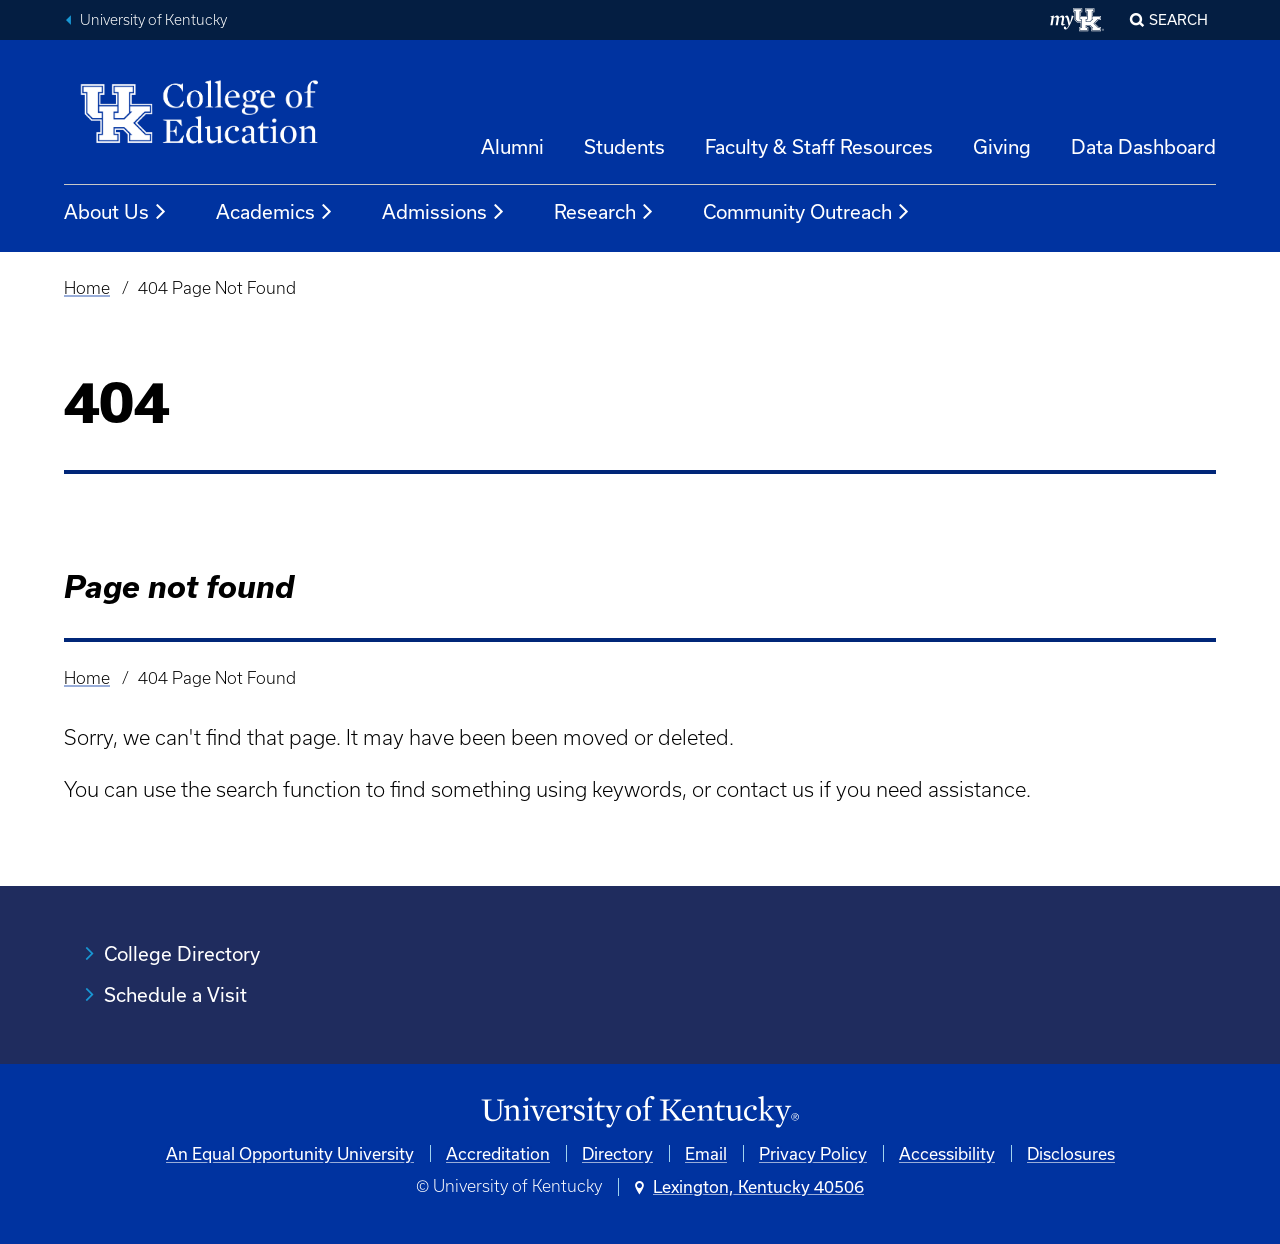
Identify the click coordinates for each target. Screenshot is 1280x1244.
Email (706, 1153)
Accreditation (498, 1153)
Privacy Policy (813, 1153)
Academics (275, 212)
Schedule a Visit (175, 994)
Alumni (512, 146)
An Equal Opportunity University (290, 1153)
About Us (116, 212)
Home (87, 288)
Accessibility (947, 1153)
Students (624, 146)
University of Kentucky (153, 20)
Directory (617, 1153)
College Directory (182, 953)
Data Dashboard (1143, 146)
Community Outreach (807, 212)
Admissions (444, 212)
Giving (1002, 146)
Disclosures (1071, 1153)
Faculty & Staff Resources (819, 146)
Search (1178, 19)
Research (604, 212)
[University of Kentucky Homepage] (640, 1112)
